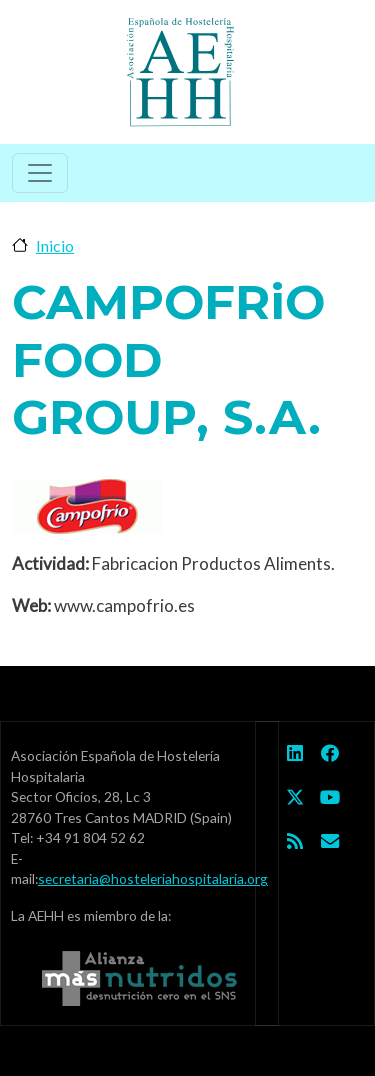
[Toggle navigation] (40, 173)
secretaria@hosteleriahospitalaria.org (153, 878)
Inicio (55, 245)
